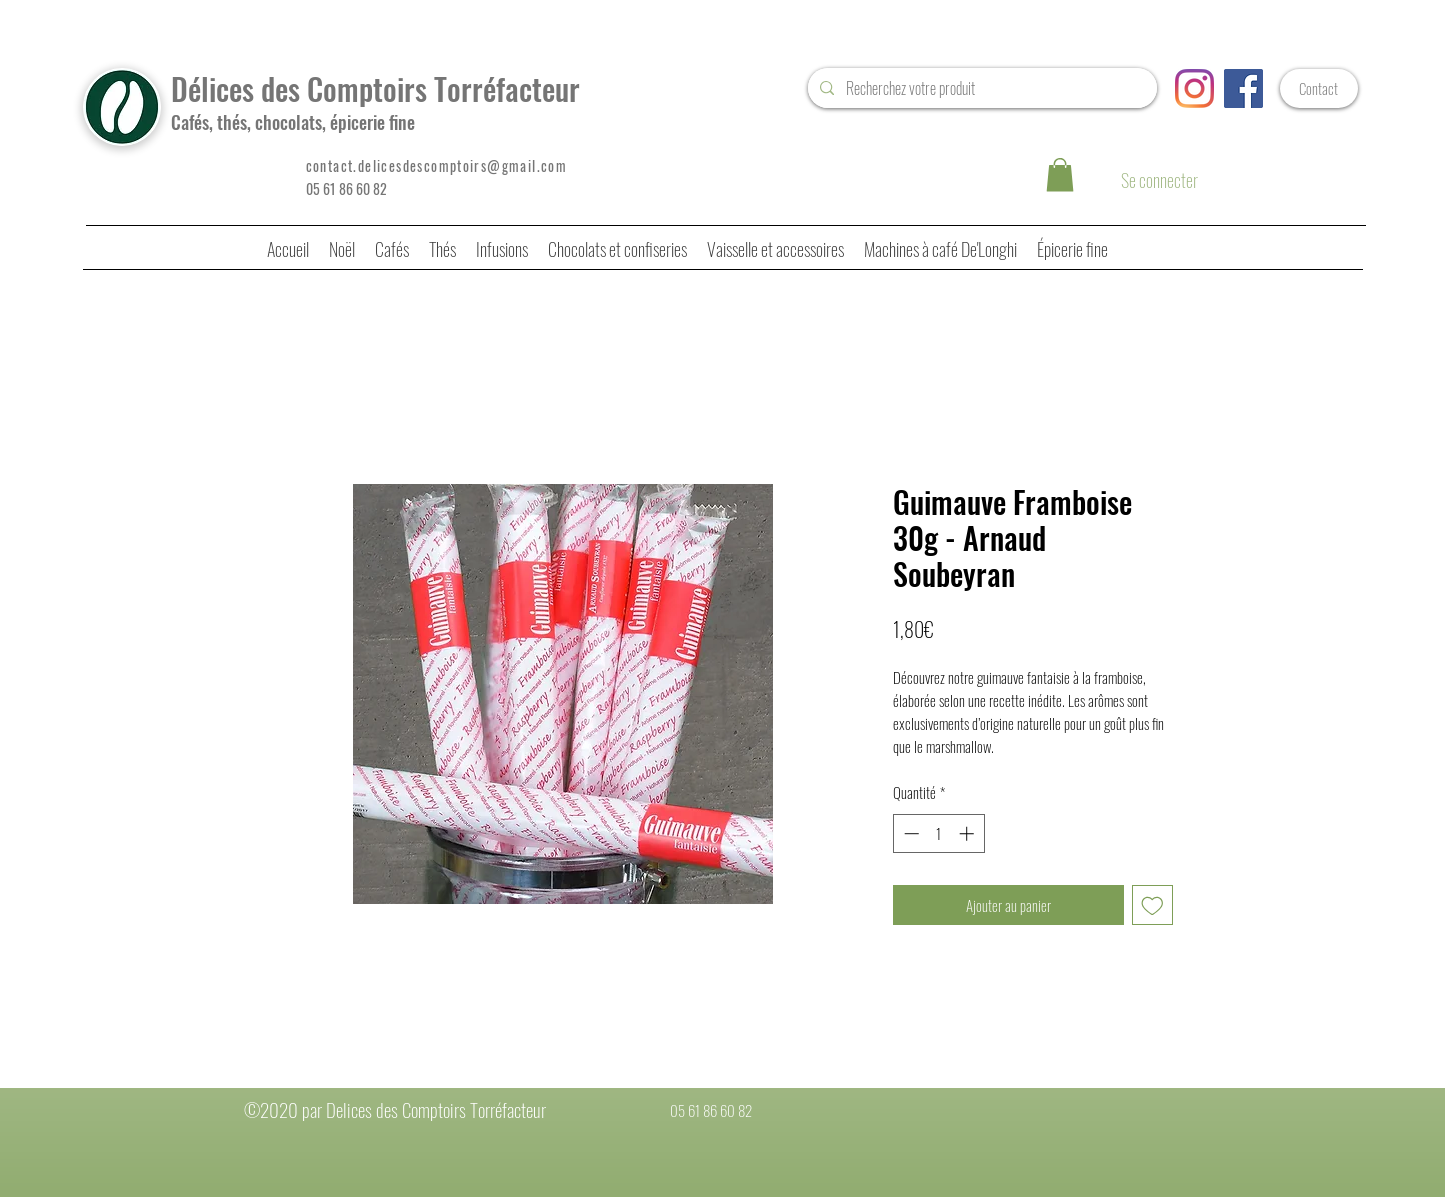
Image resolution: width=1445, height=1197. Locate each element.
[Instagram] (1194, 88)
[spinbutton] (938, 833)
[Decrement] (909, 833)
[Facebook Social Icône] (1243, 88)
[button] (1060, 174)
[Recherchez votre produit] (980, 88)
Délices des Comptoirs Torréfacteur (375, 88)
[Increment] (968, 833)
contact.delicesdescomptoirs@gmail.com (437, 165)
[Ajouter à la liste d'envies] (1152, 905)
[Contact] (1319, 88)
